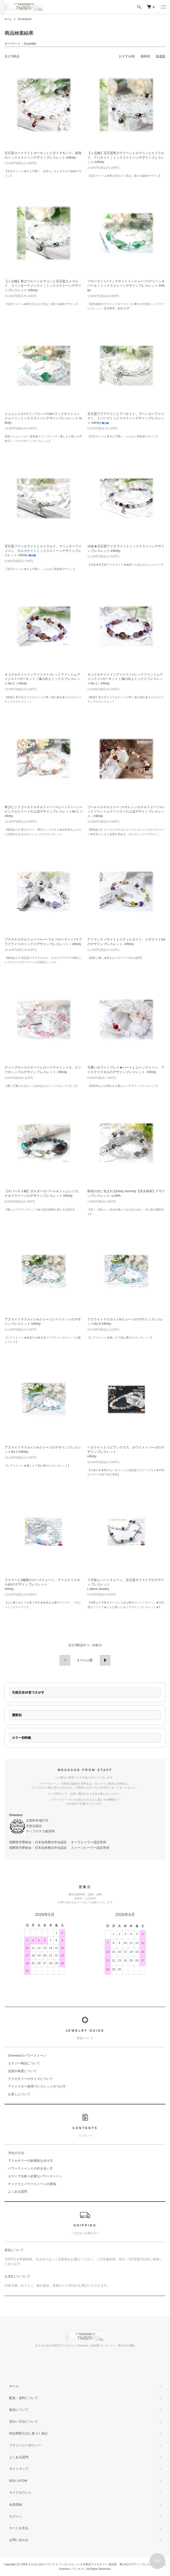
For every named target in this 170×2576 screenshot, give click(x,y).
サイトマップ (18, 2469)
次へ (105, 1660)
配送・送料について (23, 2398)
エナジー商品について (24, 2063)
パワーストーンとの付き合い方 (30, 2168)
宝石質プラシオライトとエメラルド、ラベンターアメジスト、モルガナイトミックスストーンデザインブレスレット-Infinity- (43, 550)
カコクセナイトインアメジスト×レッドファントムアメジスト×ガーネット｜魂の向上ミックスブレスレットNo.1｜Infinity (125, 679)
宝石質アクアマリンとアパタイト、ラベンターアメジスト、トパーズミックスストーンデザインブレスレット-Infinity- (125, 418)
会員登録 (15, 2504)
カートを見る (18, 2528)
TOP (157, 2561)
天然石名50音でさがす (28, 1692)
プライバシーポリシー (25, 2445)
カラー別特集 (21, 1738)
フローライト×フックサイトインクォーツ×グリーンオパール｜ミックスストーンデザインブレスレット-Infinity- (126, 285)
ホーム (8, 19)
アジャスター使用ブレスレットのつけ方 (37, 2086)
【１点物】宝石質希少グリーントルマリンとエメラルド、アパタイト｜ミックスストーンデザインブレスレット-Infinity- (125, 157)
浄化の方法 (16, 2153)
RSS (12, 2480)
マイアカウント (20, 2492)
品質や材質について (22, 2071)
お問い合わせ (18, 2540)
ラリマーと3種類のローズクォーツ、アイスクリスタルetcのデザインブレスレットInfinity (42, 1584)
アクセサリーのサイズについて (30, 2079)
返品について (18, 2409)
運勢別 (17, 1715)
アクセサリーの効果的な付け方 (30, 2160)
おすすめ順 (127, 56)
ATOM (22, 2480)
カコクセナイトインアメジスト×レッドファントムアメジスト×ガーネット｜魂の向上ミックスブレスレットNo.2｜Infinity (42, 679)
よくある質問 (17, 2191)
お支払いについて (17, 2276)
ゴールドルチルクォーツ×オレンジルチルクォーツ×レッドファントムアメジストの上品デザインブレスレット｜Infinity (126, 811)
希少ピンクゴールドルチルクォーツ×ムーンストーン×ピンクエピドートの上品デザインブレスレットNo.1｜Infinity (44, 811)
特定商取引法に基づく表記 (28, 2433)
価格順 (145, 56)
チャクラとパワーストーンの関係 (32, 2184)
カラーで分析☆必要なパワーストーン (35, 2176)
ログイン (15, 2516)
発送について (14, 2250)
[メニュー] (163, 7)
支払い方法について (23, 2421)
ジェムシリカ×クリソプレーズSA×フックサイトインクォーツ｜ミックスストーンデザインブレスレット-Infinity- (43, 418)
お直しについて (19, 2094)
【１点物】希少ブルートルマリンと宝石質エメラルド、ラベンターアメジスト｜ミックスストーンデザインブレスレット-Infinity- (43, 285)
